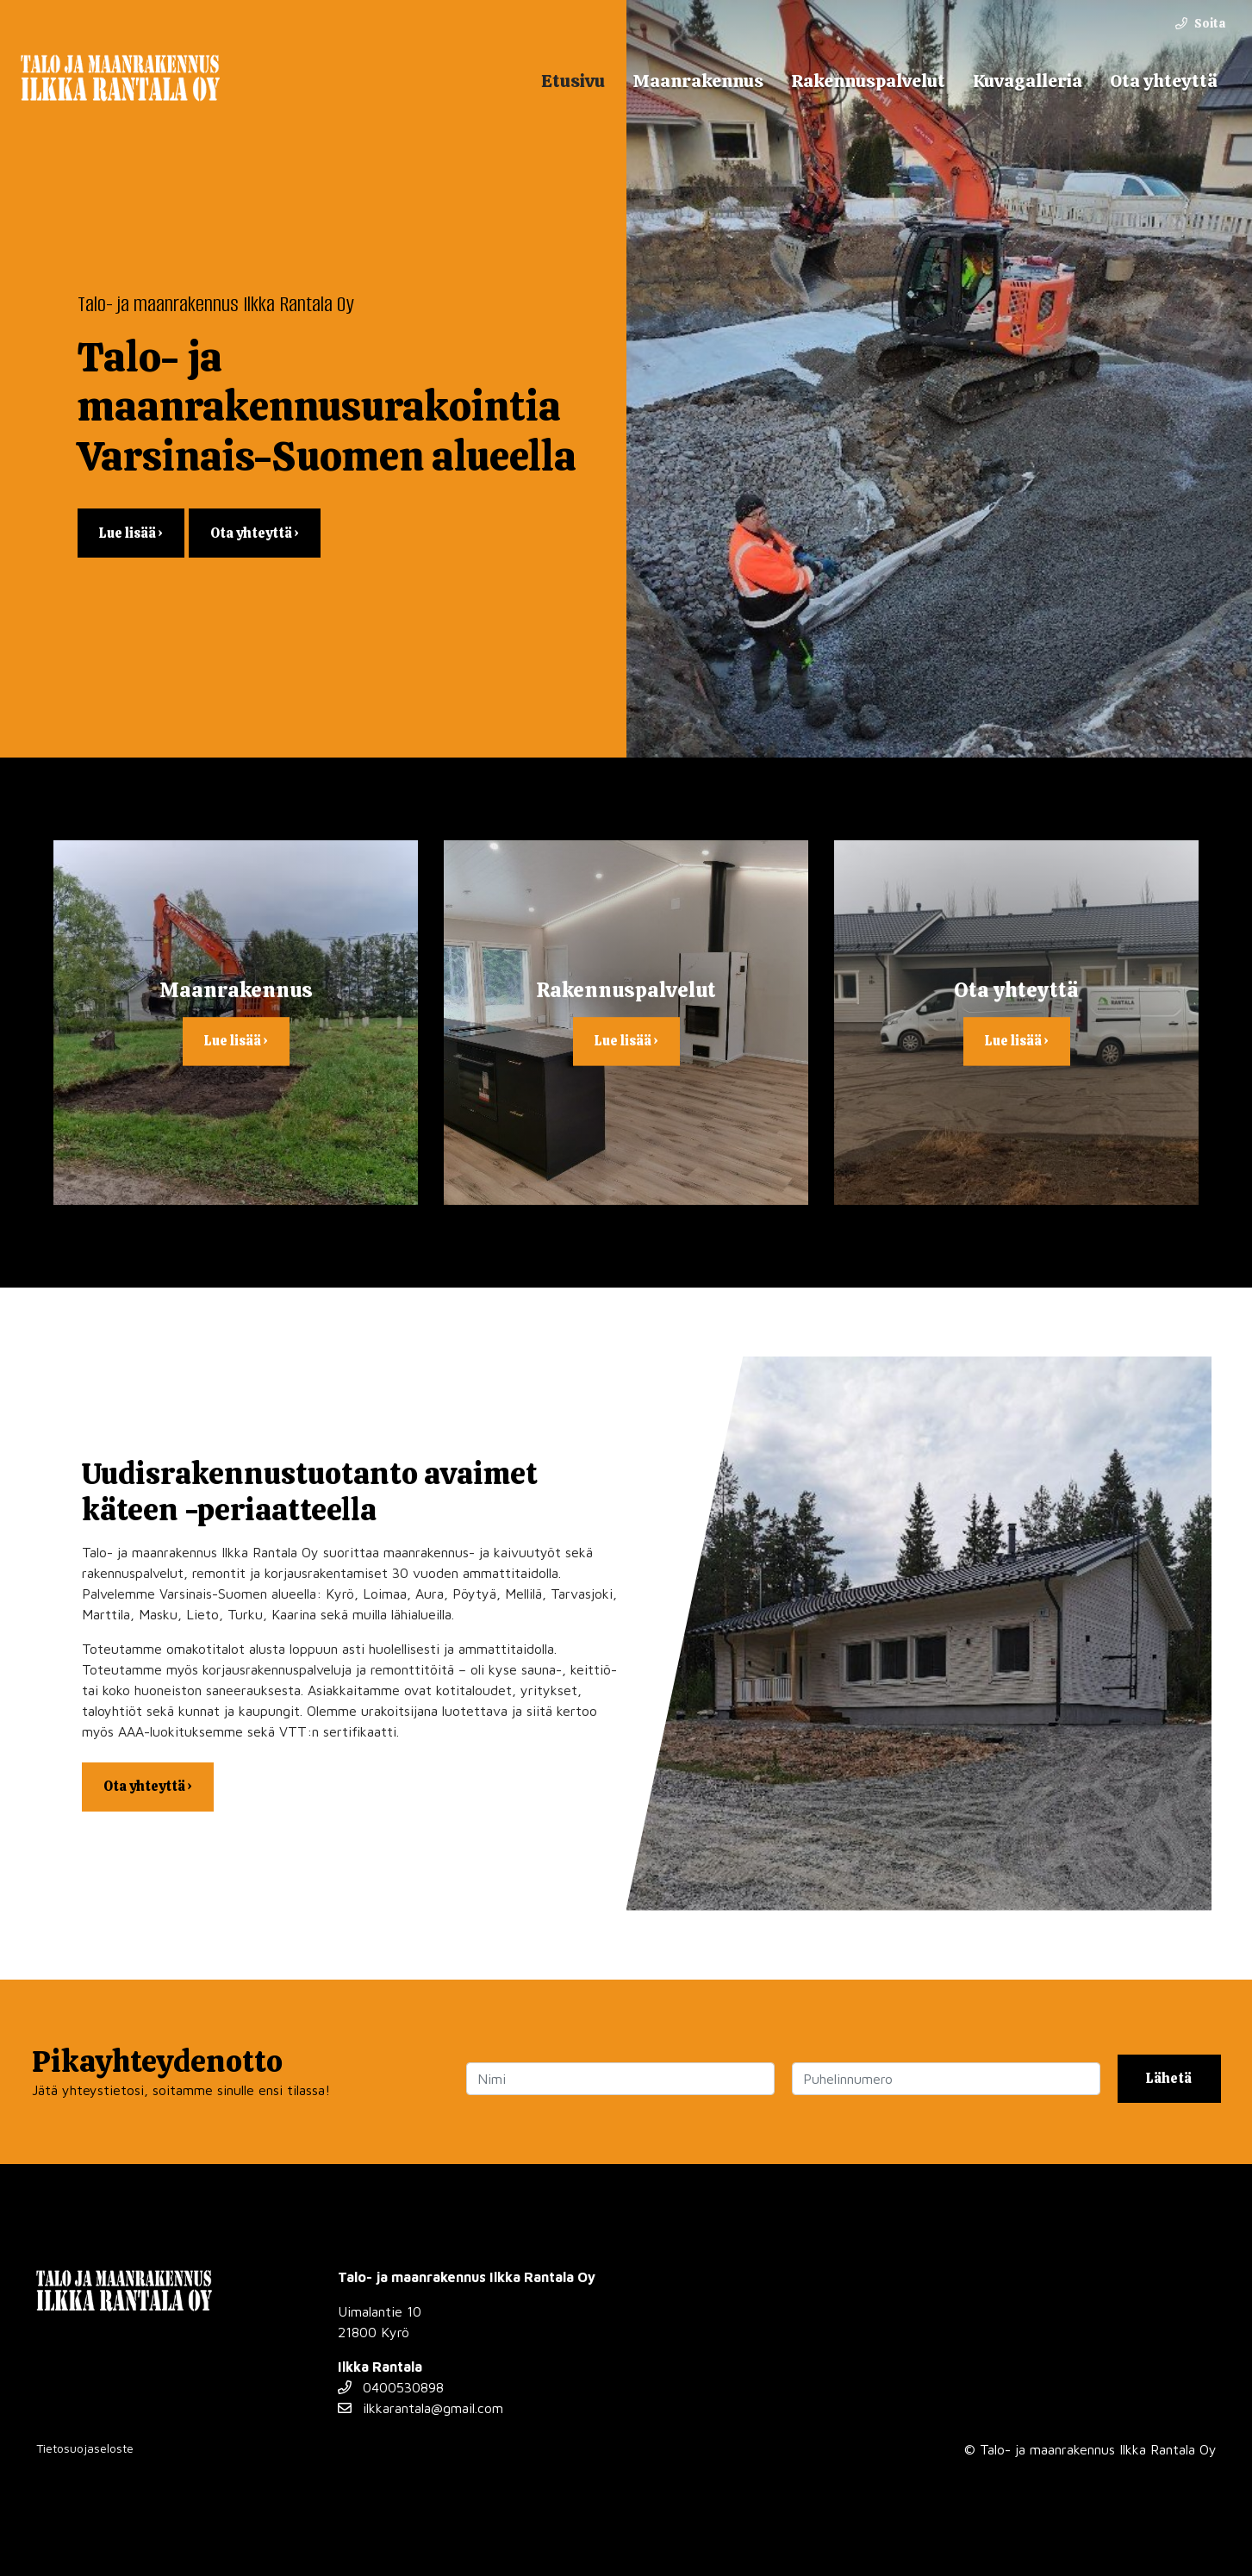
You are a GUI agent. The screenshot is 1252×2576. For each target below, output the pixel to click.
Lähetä (1169, 2078)
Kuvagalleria (1027, 80)
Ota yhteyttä (1164, 80)
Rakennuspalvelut (868, 80)
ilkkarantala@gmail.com (420, 2408)
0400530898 (391, 2387)
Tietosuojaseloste (85, 2448)
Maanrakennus (697, 80)
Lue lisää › (131, 533)
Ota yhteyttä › (254, 533)
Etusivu (573, 80)
